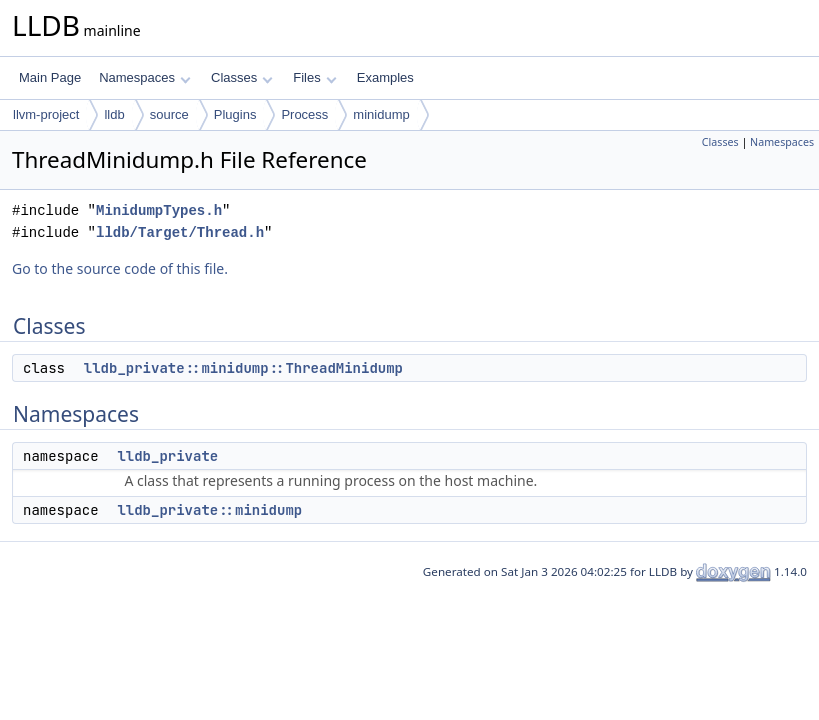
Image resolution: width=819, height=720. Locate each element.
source (169, 114)
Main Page (50, 77)
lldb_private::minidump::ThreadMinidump (243, 368)
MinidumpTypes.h (159, 210)
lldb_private (167, 456)
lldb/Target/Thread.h (180, 232)
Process (304, 114)
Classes (242, 77)
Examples (385, 77)
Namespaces (144, 77)
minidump (381, 114)
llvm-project (46, 114)
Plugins (235, 114)
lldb (114, 114)
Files (314, 77)
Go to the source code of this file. (120, 268)
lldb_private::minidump (209, 510)
